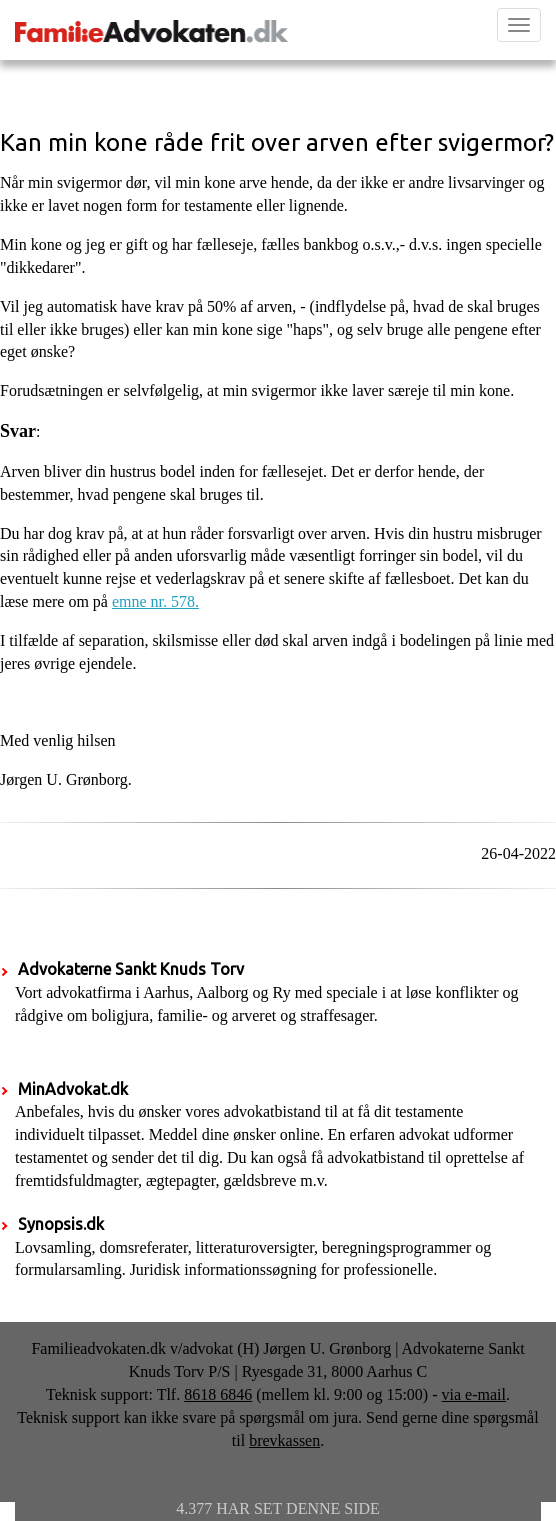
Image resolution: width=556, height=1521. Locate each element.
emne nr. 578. (155, 601)
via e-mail (474, 1394)
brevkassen (284, 1440)
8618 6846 (218, 1394)
